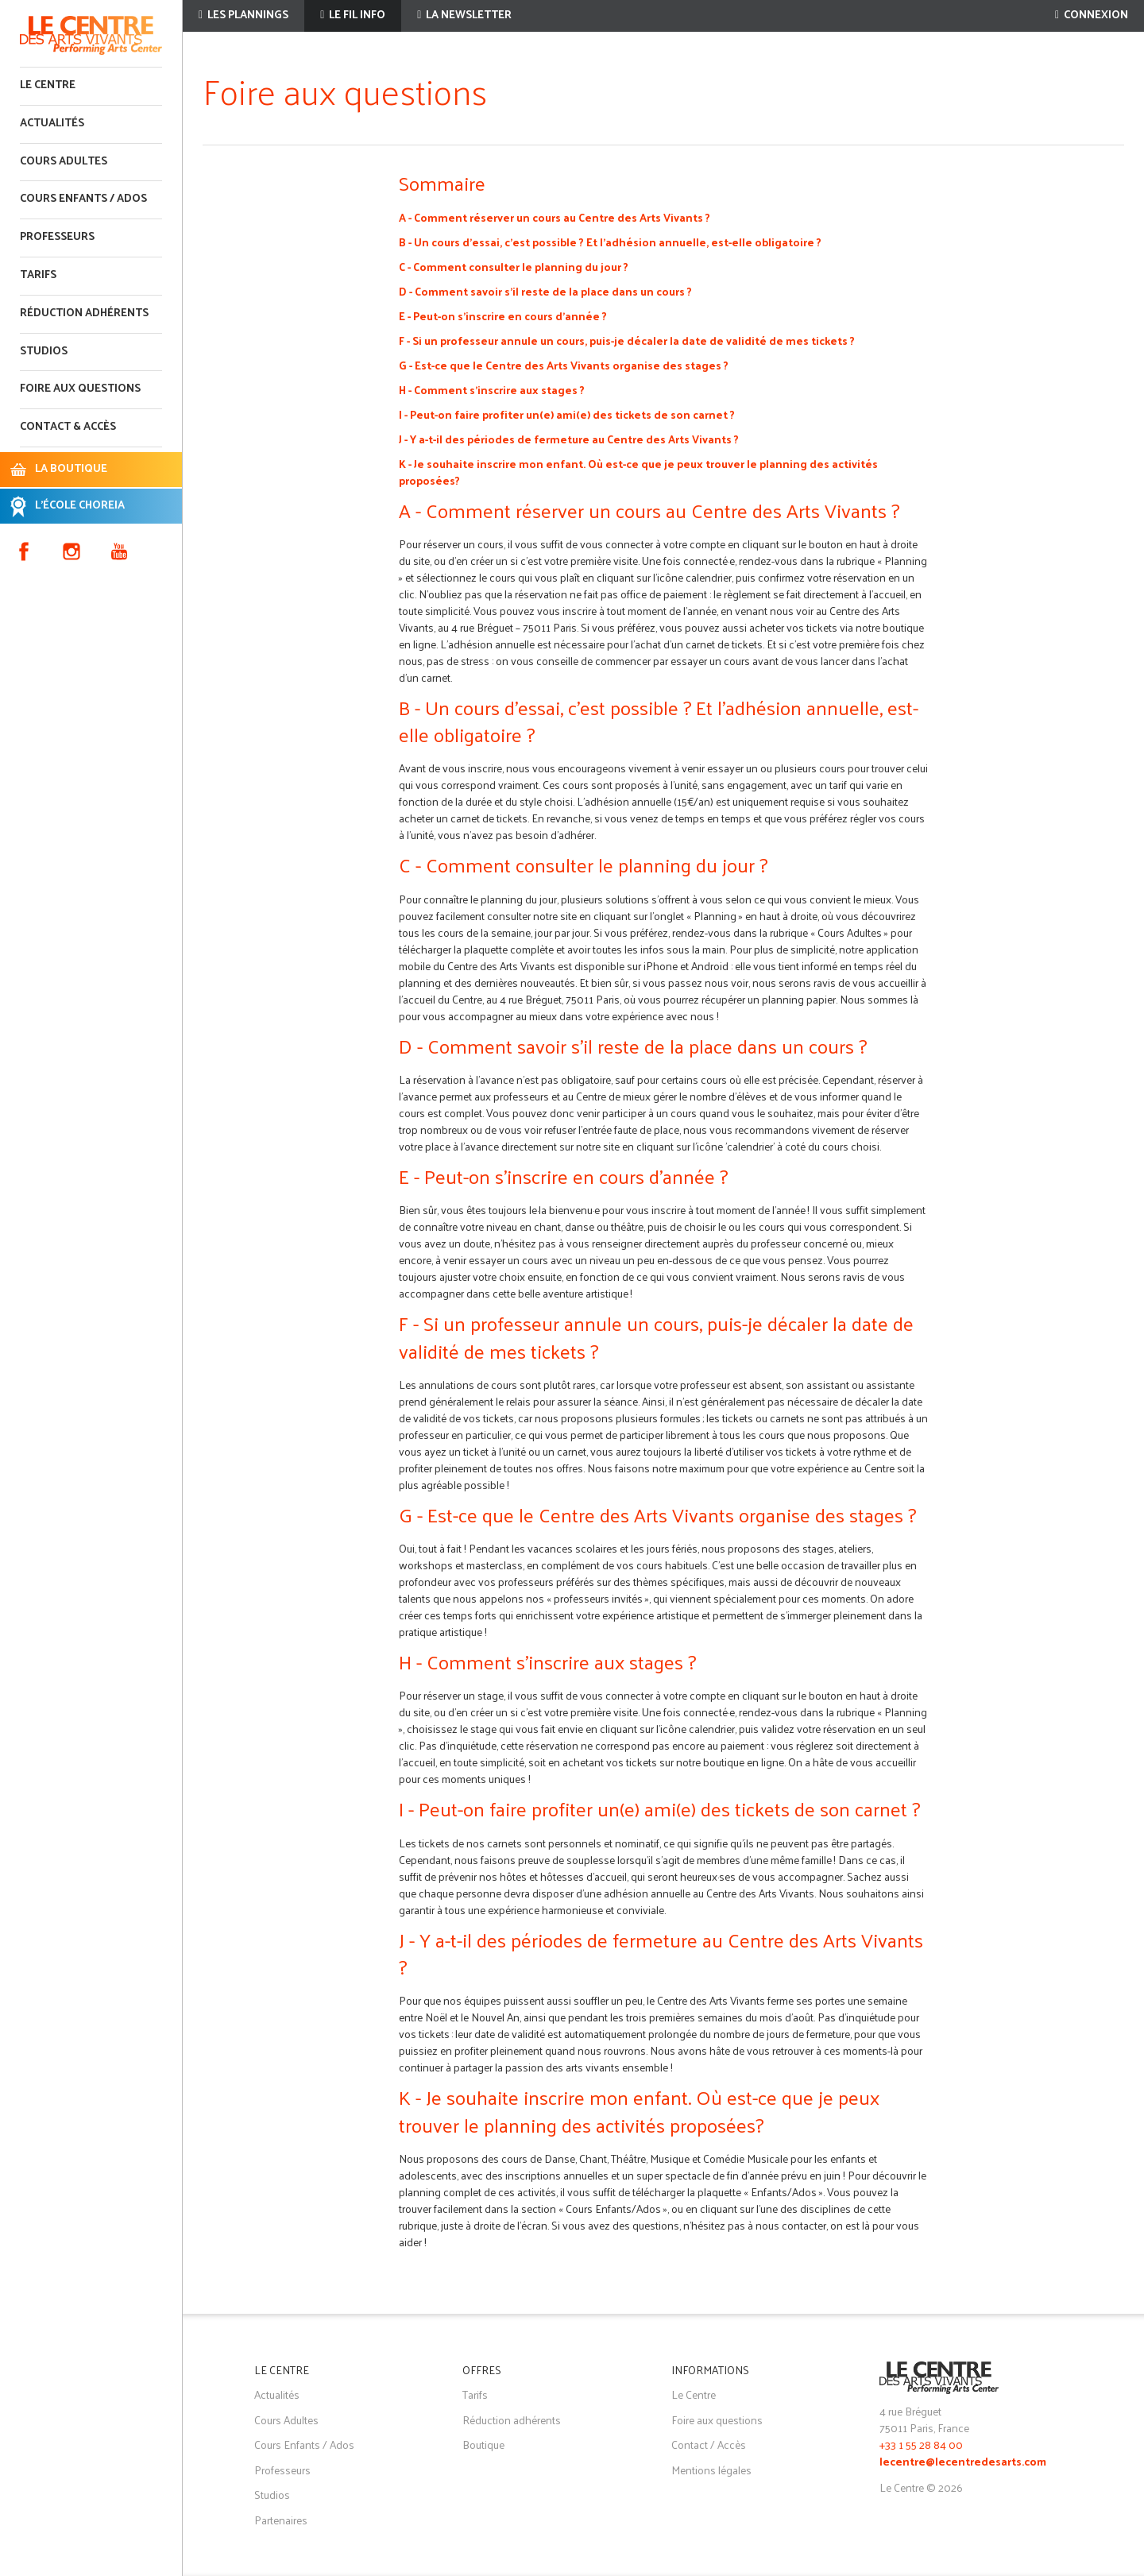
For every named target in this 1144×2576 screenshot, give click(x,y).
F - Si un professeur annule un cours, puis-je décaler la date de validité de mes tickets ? (627, 340)
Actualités (52, 123)
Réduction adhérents (84, 313)
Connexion (1091, 15)
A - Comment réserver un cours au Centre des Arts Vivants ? (554, 217)
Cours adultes (63, 162)
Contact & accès (68, 427)
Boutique (483, 2444)
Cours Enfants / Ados (304, 2444)
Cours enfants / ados (83, 199)
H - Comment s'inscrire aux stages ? (492, 390)
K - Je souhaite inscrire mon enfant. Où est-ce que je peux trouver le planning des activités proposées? (638, 472)
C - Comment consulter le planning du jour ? (513, 267)
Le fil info (352, 15)
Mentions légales (711, 2470)
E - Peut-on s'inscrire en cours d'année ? (503, 316)
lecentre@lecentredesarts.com (962, 2463)
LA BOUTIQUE (71, 469)
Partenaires (280, 2520)
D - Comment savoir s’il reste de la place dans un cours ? (545, 291)
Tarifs (38, 275)
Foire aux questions (80, 389)
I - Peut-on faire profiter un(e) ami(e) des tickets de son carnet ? (567, 414)
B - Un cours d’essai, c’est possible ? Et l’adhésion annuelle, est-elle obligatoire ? (610, 242)
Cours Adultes (286, 2420)
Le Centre (47, 85)
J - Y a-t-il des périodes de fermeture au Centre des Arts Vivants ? (569, 439)
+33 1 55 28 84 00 (921, 2444)
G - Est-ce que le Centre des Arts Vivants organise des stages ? (564, 365)
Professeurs (57, 237)
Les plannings (243, 15)
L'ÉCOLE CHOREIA (80, 506)
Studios (44, 351)
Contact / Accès (708, 2444)
